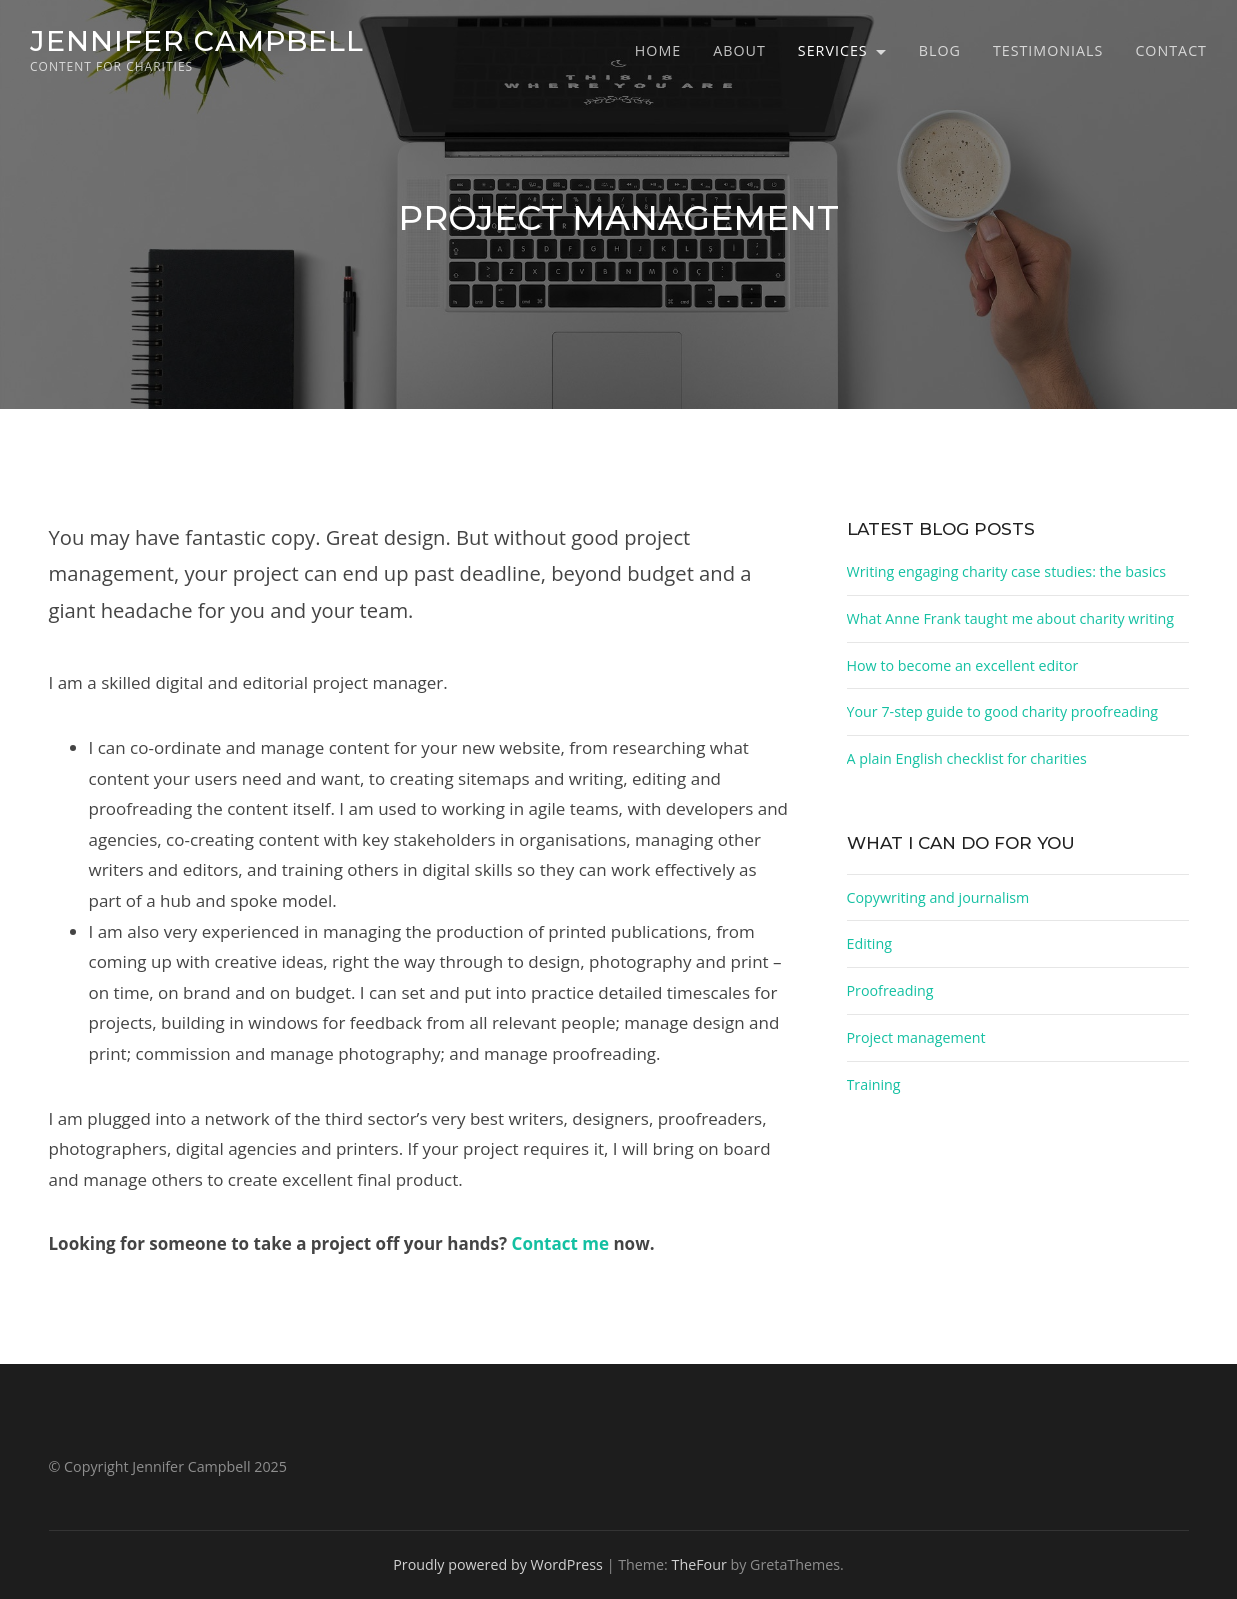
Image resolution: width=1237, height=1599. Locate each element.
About (739, 50)
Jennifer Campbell (197, 40)
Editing (870, 943)
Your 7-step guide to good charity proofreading (1003, 711)
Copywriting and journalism (938, 897)
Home (658, 50)
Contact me (560, 1243)
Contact (1171, 50)
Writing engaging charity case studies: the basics (1006, 571)
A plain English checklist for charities (967, 758)
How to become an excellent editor (963, 665)
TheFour (699, 1564)
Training (874, 1084)
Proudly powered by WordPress (498, 1564)
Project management (916, 1037)
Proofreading (890, 990)
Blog (940, 50)
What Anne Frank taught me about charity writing (1011, 618)
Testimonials (1048, 50)
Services (833, 50)
